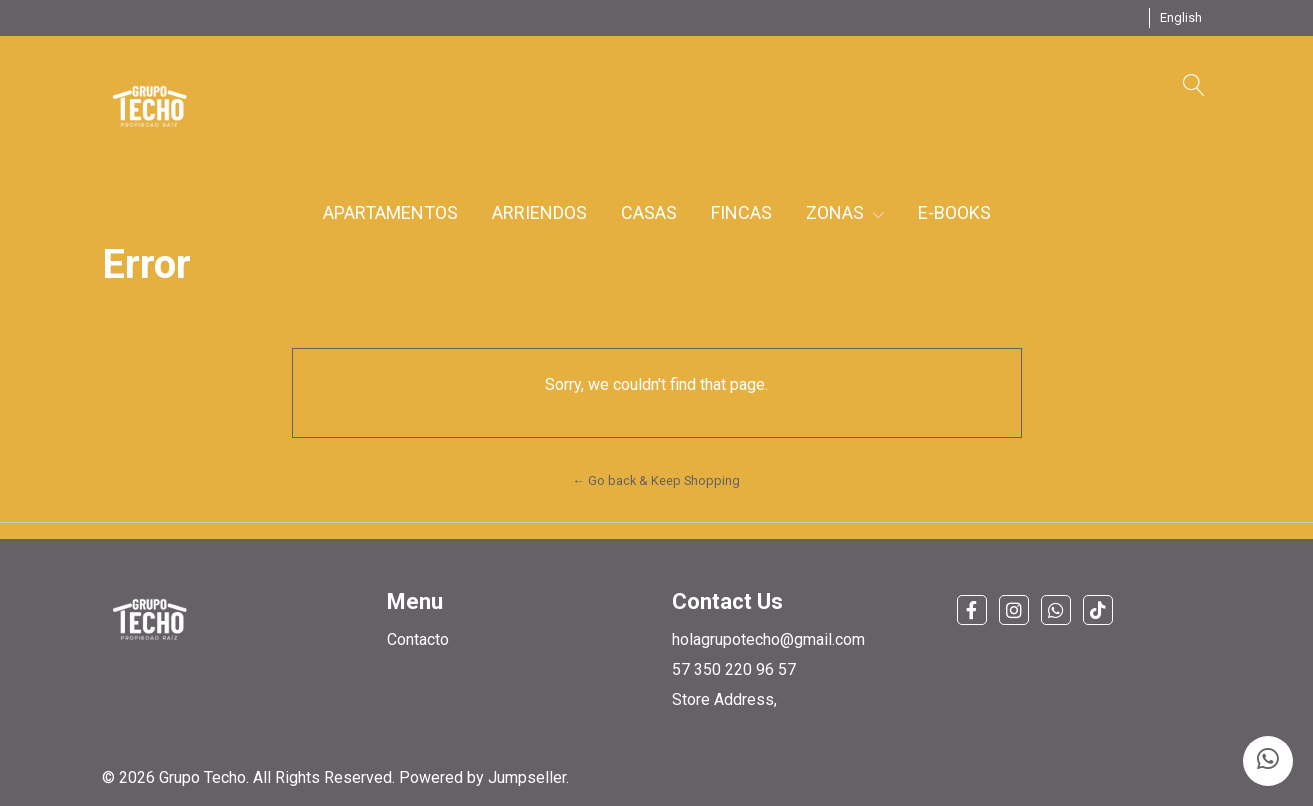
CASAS (649, 212)
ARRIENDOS (539, 212)
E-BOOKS (954, 212)
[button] (1181, 18)
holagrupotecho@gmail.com (768, 639)
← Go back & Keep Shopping (657, 480)
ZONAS (845, 212)
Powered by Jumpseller (482, 777)
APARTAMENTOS (390, 212)
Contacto (418, 639)
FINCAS (741, 212)
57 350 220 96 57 (734, 669)
